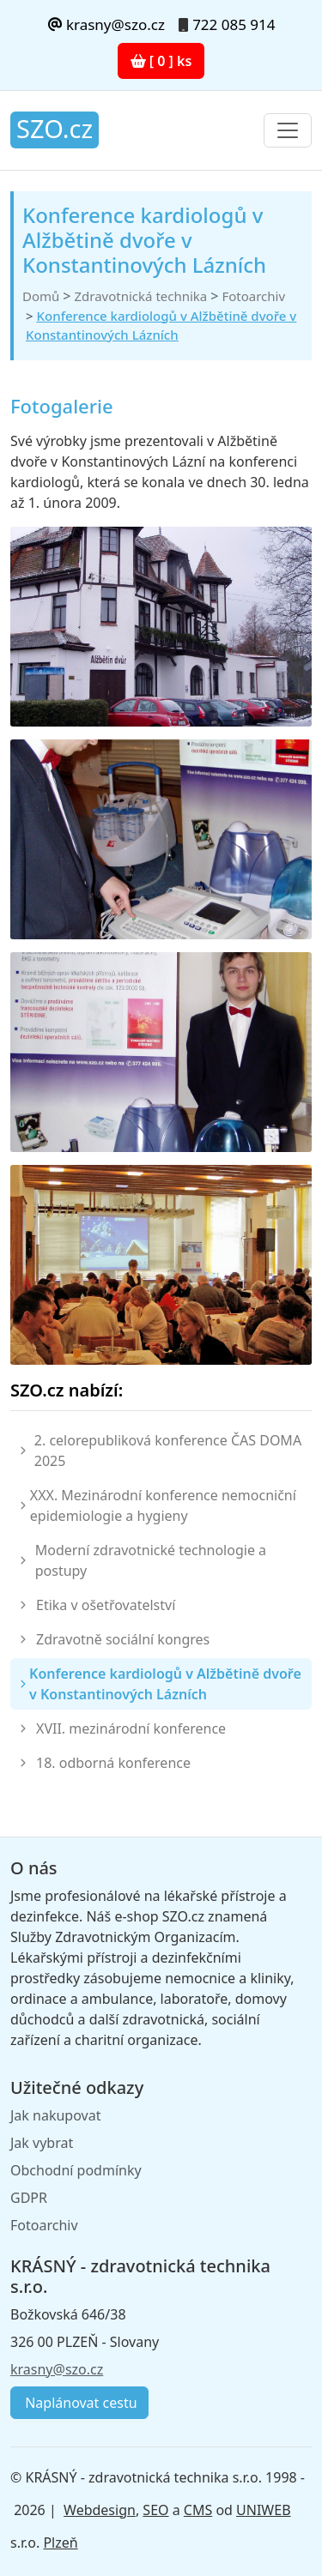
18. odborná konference (113, 1762)
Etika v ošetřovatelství (105, 1605)
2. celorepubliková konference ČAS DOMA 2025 (167, 1450)
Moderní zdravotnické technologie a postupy (150, 1560)
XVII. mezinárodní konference (131, 1728)
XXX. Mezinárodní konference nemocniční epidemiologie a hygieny (163, 1505)
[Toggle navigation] (288, 130)
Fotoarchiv (253, 296)
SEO (155, 2510)
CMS (198, 2510)
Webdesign (100, 2510)
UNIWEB (263, 2510)
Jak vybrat (41, 2142)
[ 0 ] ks (161, 61)
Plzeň (60, 2542)
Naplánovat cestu (79, 2402)
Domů (40, 296)
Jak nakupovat (55, 2115)
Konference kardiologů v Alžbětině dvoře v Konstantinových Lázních (165, 1684)
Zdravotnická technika (140, 296)
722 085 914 (233, 24)
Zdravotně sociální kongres (123, 1639)
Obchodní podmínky (76, 2170)
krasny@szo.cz (106, 24)
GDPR (28, 2197)
